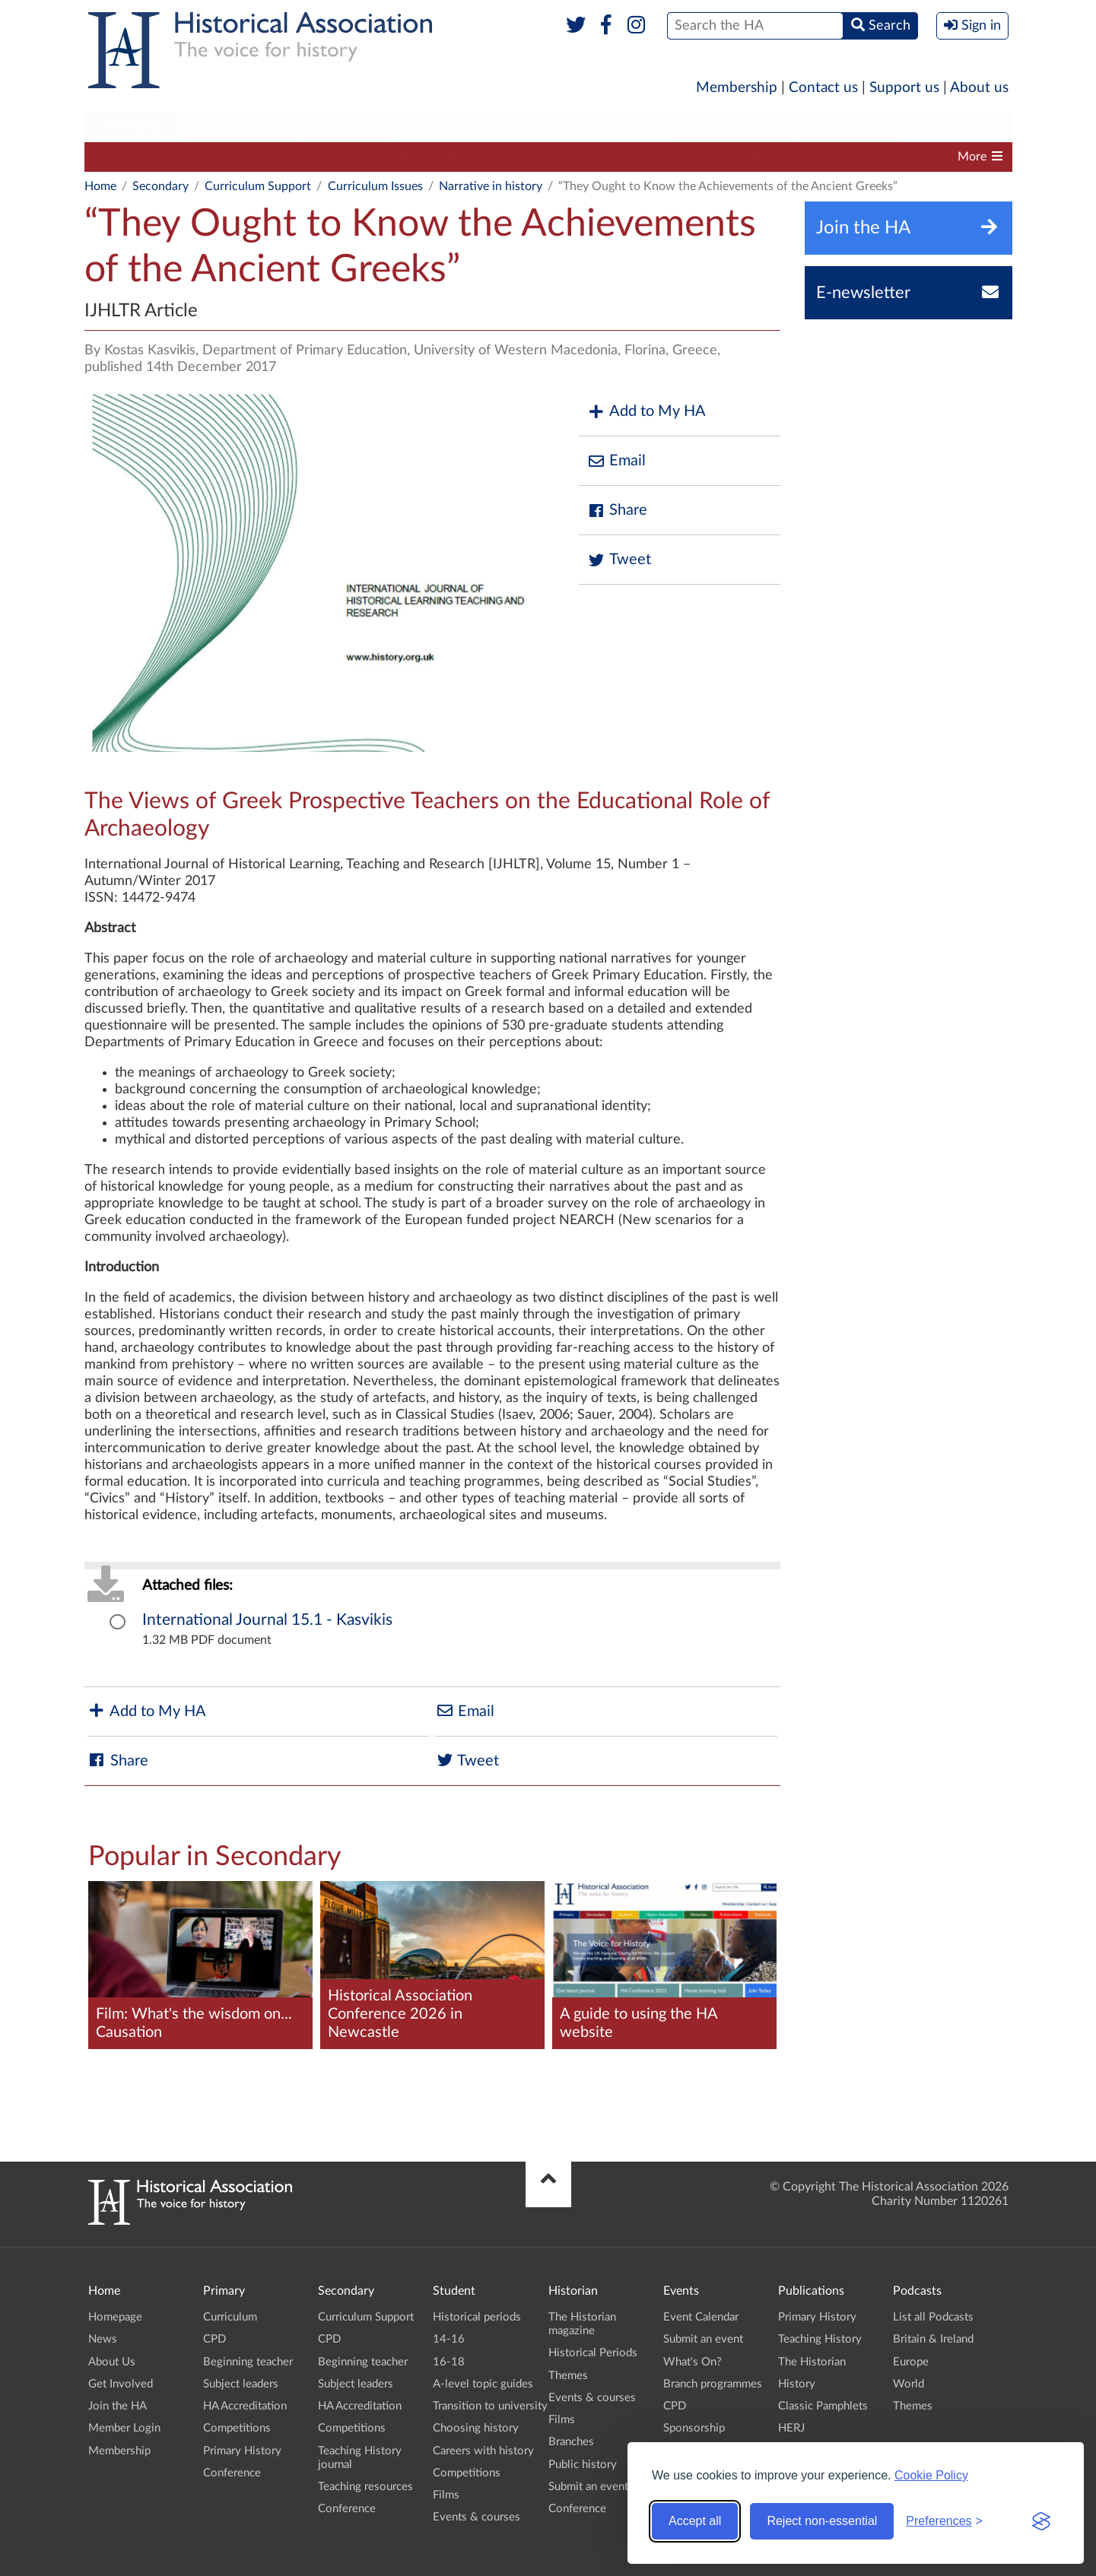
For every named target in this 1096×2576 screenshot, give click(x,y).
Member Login (124, 2428)
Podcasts (850, 126)
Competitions (643, 157)
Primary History (242, 2451)
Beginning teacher (317, 157)
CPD (233, 157)
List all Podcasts (933, 2317)
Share (616, 511)
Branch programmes (712, 2384)
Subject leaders (428, 157)
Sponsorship (694, 2428)
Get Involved (120, 2384)
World (908, 2384)
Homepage (115, 2317)
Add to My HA (646, 412)
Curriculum (230, 2317)
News (102, 2339)
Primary (131, 126)
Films (446, 2495)
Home (100, 186)
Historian (614, 126)
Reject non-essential (822, 2520)
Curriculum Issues (375, 186)
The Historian (812, 2362)
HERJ (791, 2428)
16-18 (449, 2362)
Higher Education (478, 126)
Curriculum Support (145, 157)
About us (979, 88)
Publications (733, 126)
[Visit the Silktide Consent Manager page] (1041, 2521)
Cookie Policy (931, 2475)
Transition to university (490, 2406)
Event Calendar (701, 2317)
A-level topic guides (483, 2384)
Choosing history (476, 2428)
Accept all (695, 2520)
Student (347, 126)
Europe (911, 2362)
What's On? (692, 2362)
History (796, 2384)
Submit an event (588, 2486)
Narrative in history (490, 186)
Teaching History (820, 2339)
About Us (111, 2362)
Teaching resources (365, 2486)
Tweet (618, 560)
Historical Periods (592, 2353)
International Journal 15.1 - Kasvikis (267, 1620)
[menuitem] (132, 127)
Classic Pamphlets (823, 2406)
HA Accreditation (538, 157)
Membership (736, 88)
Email (616, 461)
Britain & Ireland (933, 2339)
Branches (958, 126)
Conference (232, 2473)
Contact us (823, 88)
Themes (568, 2375)
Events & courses (476, 2517)
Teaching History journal (766, 157)
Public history (582, 2464)
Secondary (239, 126)
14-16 (449, 2339)
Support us (904, 88)
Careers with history (483, 2451)
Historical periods (477, 2317)
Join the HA (117, 2406)
